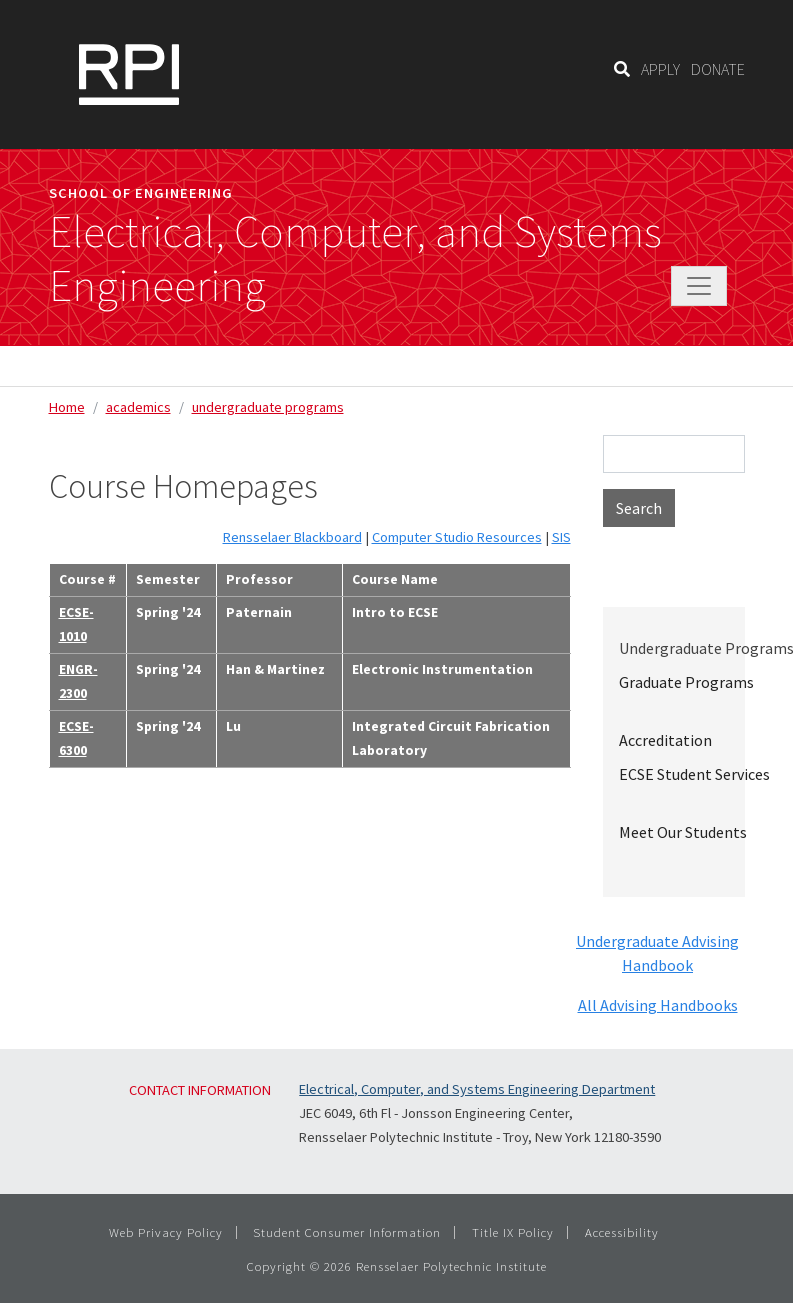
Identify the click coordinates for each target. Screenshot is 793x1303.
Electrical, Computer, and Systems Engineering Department (477, 1089)
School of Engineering (141, 193)
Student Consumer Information (347, 1232)
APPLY (660, 69)
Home (67, 407)
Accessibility (622, 1232)
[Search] (622, 69)
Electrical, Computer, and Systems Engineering (355, 259)
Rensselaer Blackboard (292, 537)
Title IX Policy (513, 1232)
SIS (561, 537)
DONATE (718, 69)
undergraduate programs (268, 407)
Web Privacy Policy (166, 1232)
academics (138, 407)
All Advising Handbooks (658, 1005)
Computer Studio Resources (457, 537)
